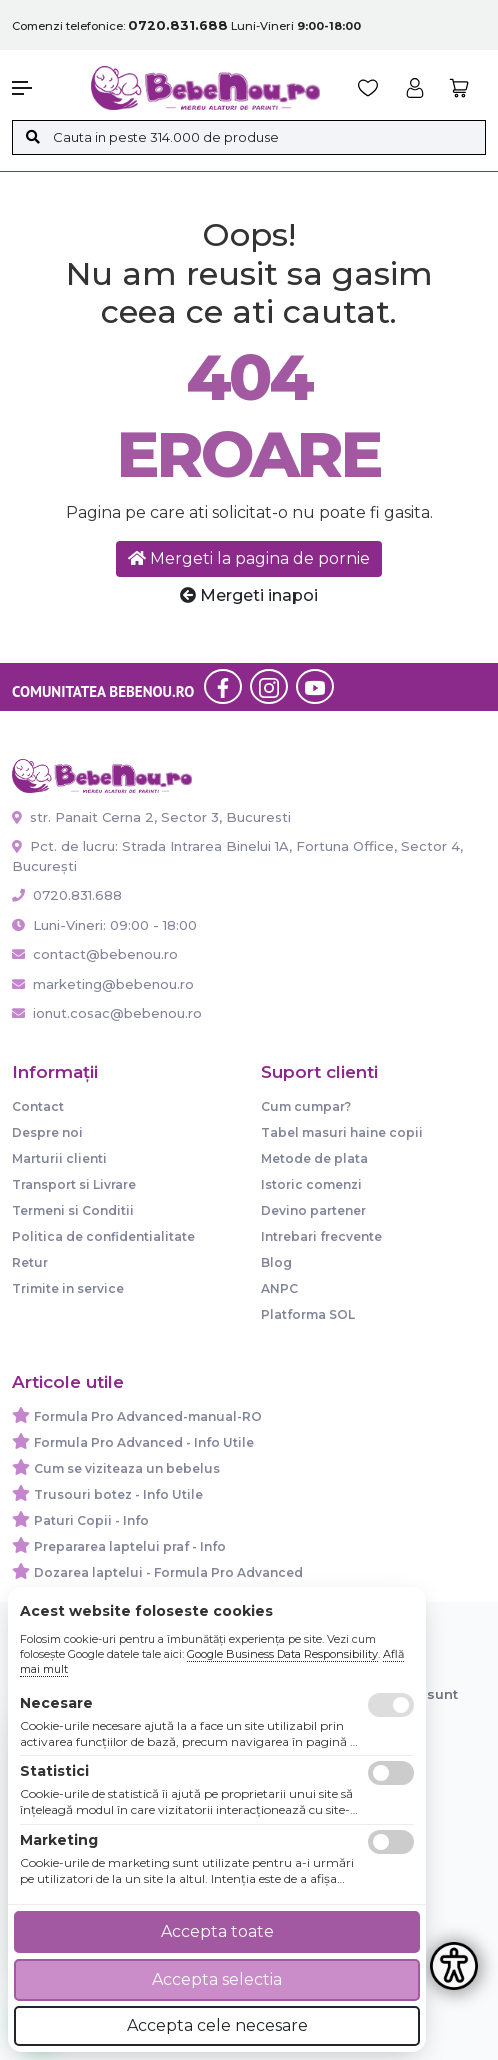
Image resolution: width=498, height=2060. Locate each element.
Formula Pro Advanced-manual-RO (148, 1416)
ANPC (279, 1288)
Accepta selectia (217, 1979)
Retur (30, 1262)
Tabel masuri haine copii (342, 1132)
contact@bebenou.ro (95, 954)
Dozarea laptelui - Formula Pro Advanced (168, 1572)
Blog (276, 1262)
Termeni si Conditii (73, 1210)
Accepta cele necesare (217, 2025)
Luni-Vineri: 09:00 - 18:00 (104, 925)
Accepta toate (217, 1931)
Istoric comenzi (311, 1184)
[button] (41, 88)
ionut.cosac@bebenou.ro (107, 1013)
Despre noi (47, 1132)
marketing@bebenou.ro (103, 984)
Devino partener (313, 1210)
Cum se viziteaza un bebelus (127, 1468)
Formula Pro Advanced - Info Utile (144, 1442)
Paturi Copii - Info (91, 1520)
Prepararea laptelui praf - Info (130, 1546)
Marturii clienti (59, 1158)
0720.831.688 (67, 895)
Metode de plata (314, 1158)
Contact (38, 1106)
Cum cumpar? (306, 1106)
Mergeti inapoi (249, 595)
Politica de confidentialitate (103, 1236)
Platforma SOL (308, 1314)
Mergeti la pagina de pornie (249, 558)
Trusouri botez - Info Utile (118, 1494)
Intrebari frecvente (321, 1236)
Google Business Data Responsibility (282, 1654)
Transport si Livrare (74, 1184)
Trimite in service (68, 1288)
